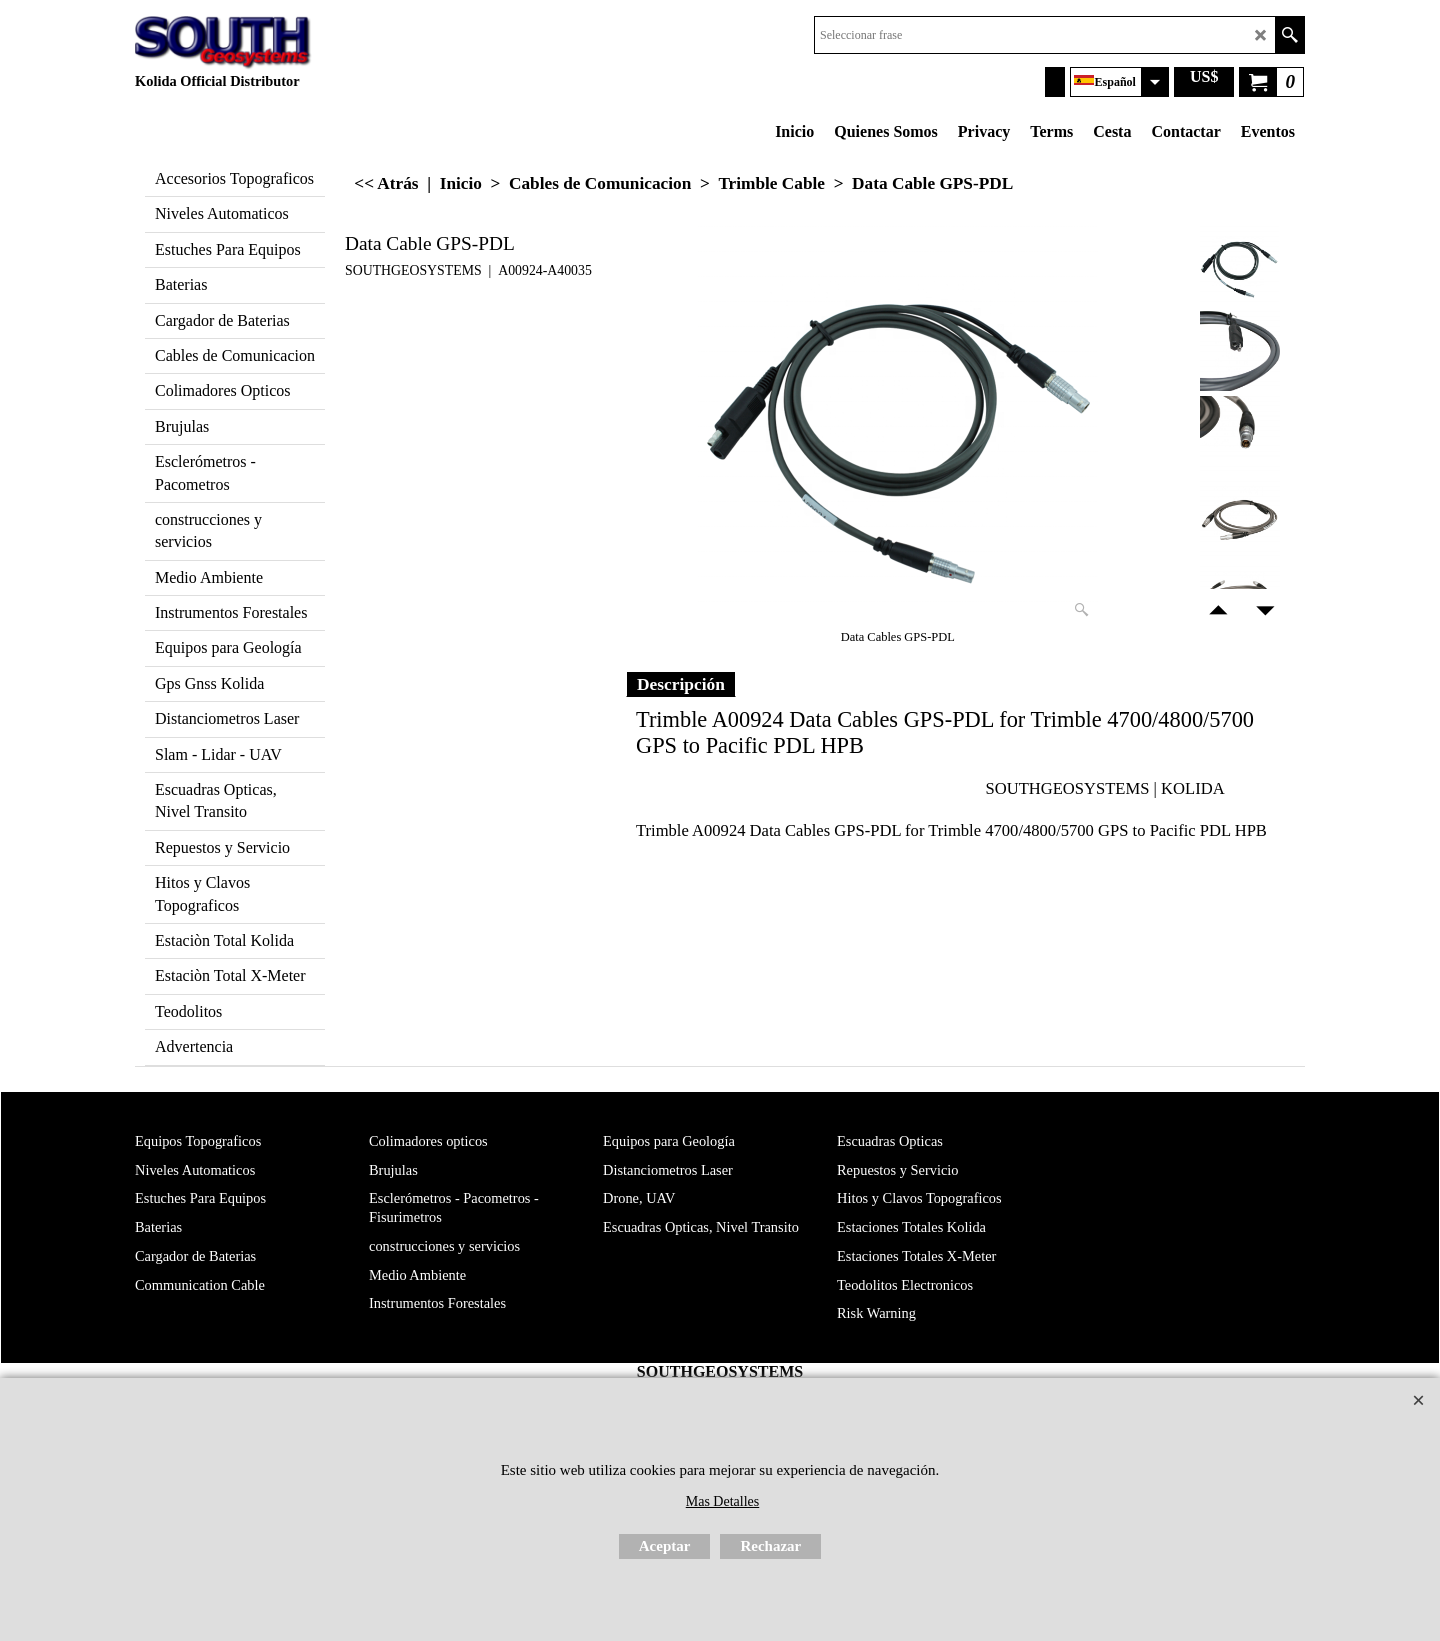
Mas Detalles (722, 1501)
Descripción (681, 684)
